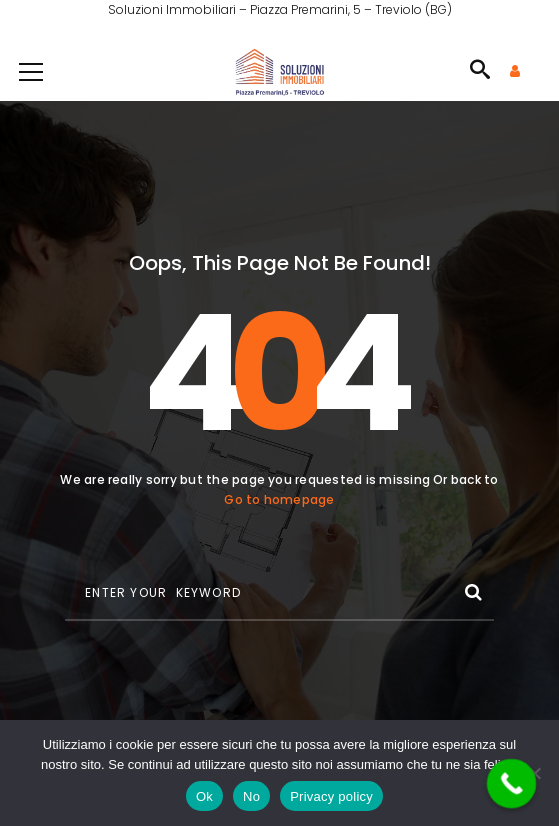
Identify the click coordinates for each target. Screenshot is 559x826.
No (251, 796)
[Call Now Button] (512, 784)
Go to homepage (279, 499)
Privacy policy (331, 796)
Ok (204, 796)
